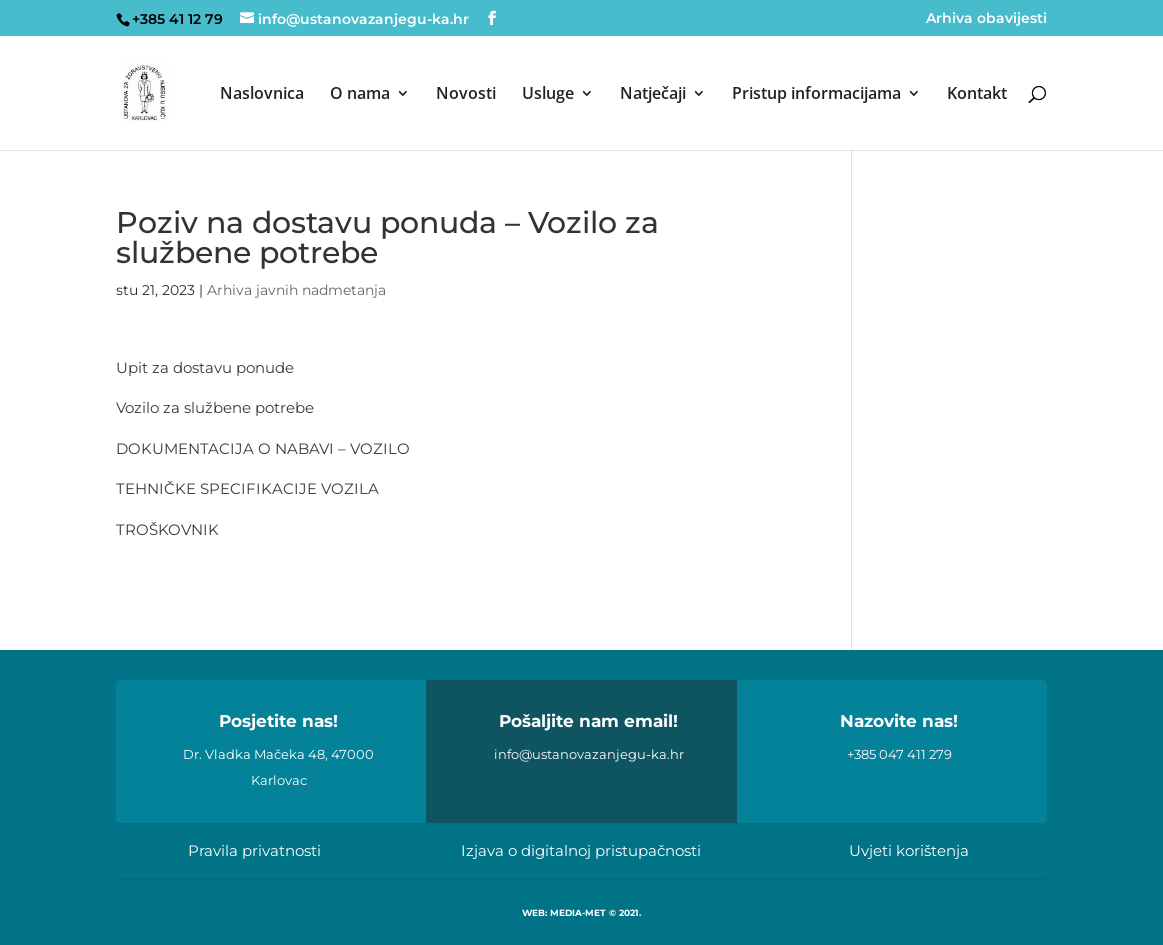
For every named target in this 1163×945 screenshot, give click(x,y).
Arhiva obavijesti (986, 19)
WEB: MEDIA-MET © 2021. (581, 912)
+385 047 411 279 (899, 754)
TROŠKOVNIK (167, 529)
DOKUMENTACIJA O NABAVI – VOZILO (263, 448)
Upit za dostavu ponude (205, 367)
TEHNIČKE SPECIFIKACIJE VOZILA (247, 488)
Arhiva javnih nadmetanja (296, 290)
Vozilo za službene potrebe (215, 407)
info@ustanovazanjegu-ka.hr (589, 754)
